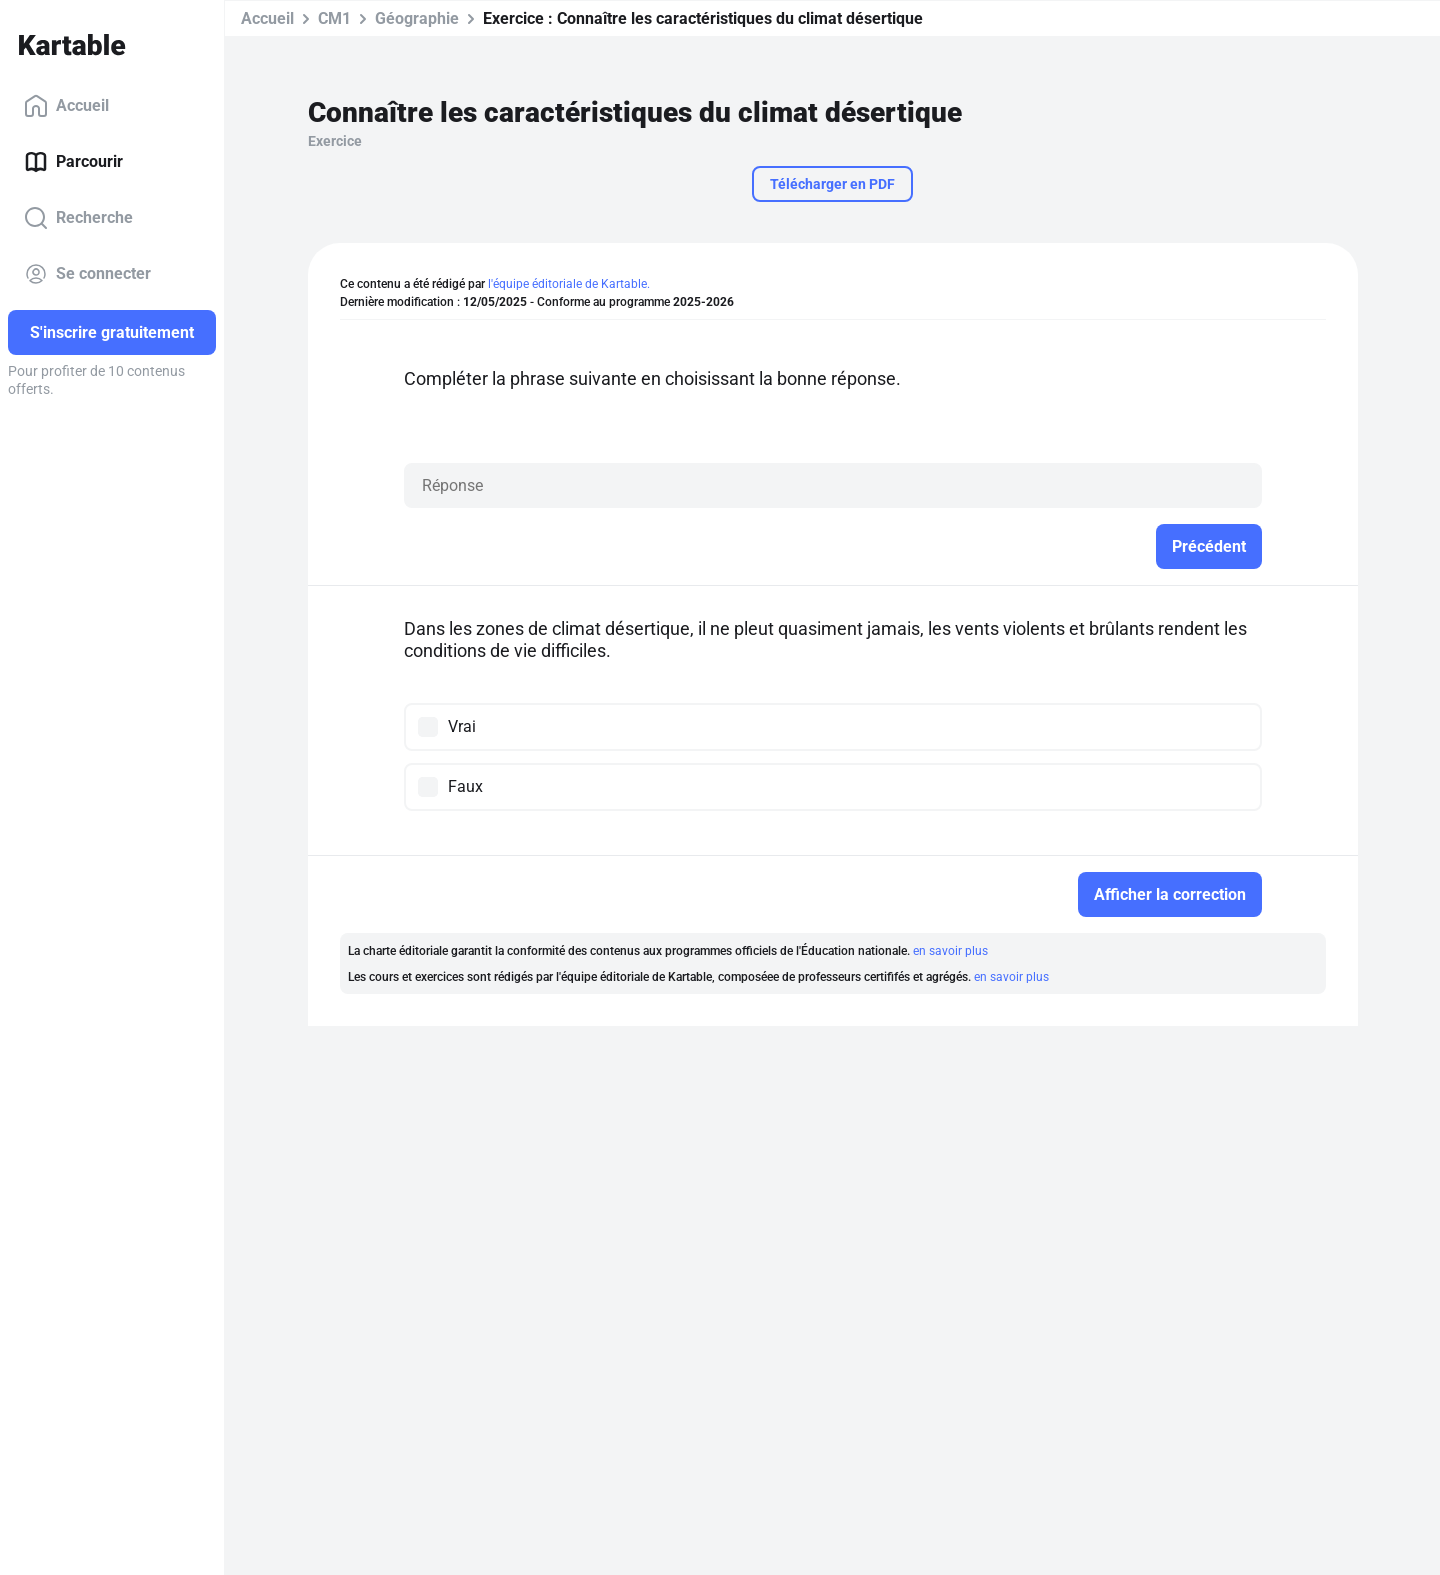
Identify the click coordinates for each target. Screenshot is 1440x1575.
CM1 (334, 18)
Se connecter (87, 274)
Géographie (417, 18)
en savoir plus (950, 951)
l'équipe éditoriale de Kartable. (569, 284)
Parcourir (73, 162)
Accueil (66, 106)
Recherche (78, 218)
